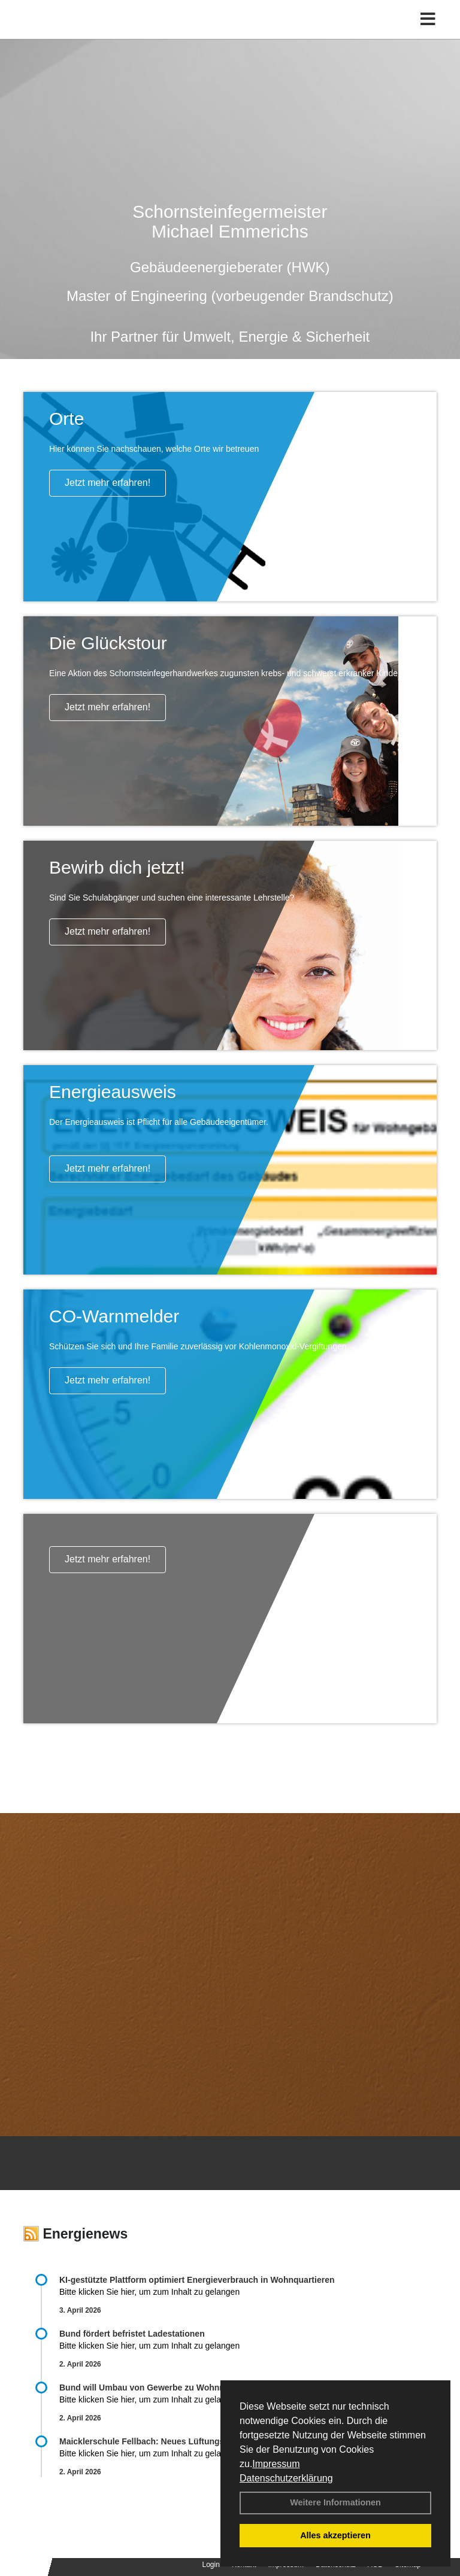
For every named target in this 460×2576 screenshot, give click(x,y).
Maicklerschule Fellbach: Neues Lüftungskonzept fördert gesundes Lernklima (214, 2441)
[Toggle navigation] (428, 19)
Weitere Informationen (335, 2502)
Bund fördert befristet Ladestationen (132, 2333)
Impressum (275, 2464)
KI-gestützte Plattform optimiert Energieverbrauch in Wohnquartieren (196, 2280)
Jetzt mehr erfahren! (107, 483)
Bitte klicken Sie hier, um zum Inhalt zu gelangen (149, 2292)
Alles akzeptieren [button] (335, 2535)
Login (211, 2564)
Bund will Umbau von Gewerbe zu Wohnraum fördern (165, 2387)
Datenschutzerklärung (286, 2478)
